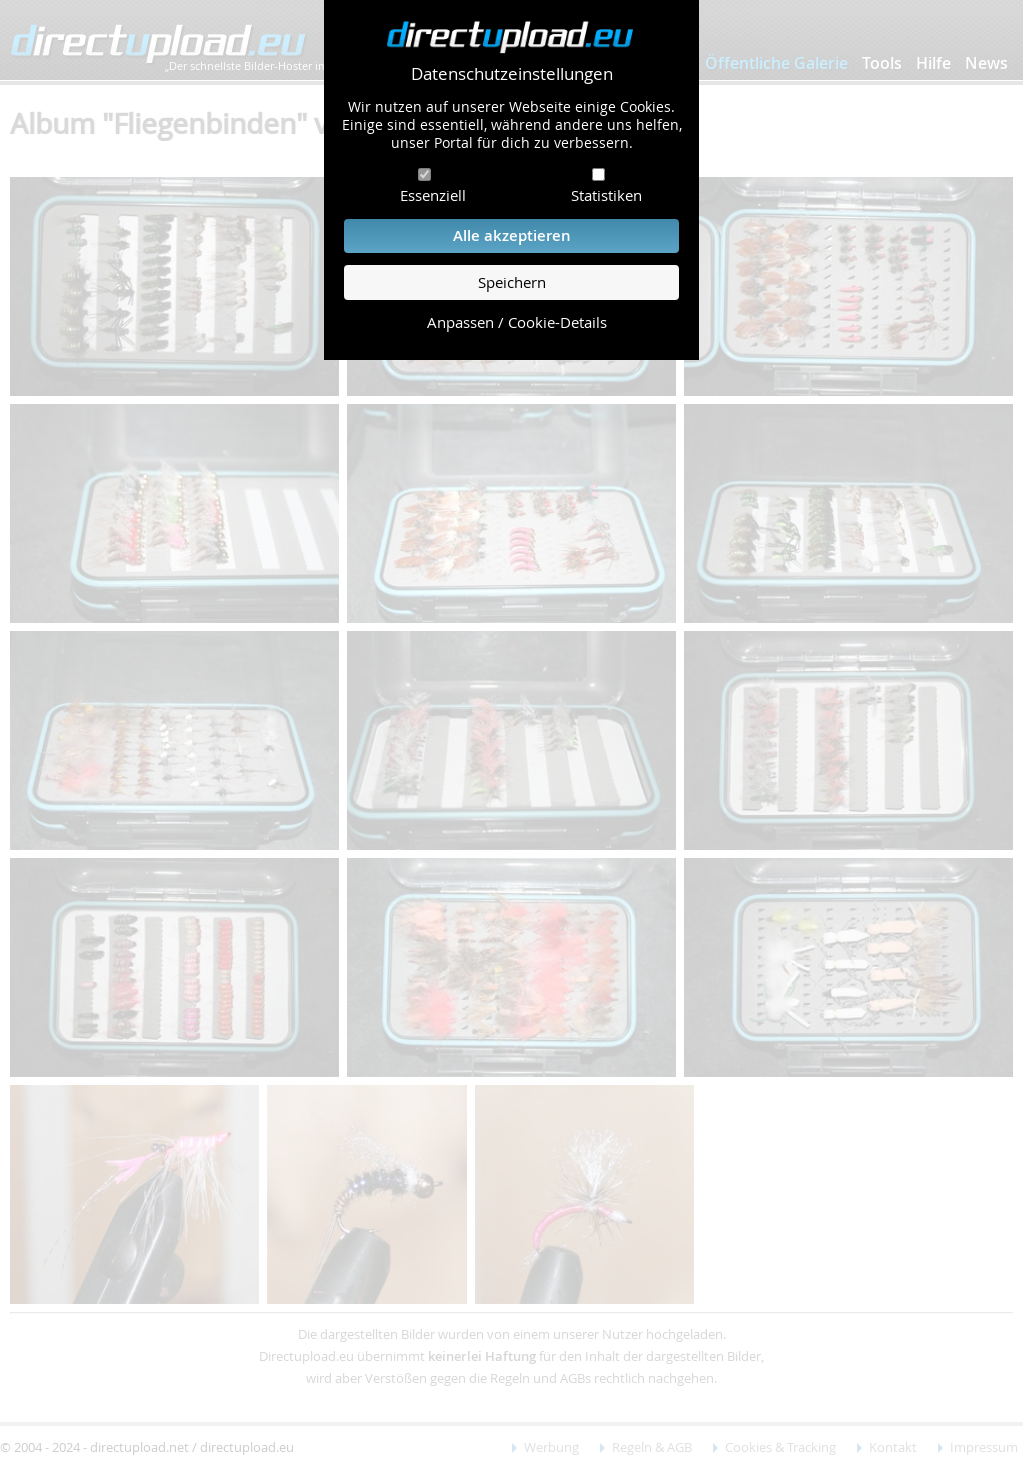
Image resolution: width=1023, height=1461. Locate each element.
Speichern (512, 282)
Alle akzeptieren (512, 235)
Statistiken (606, 195)
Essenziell (433, 195)
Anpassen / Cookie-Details (517, 322)
